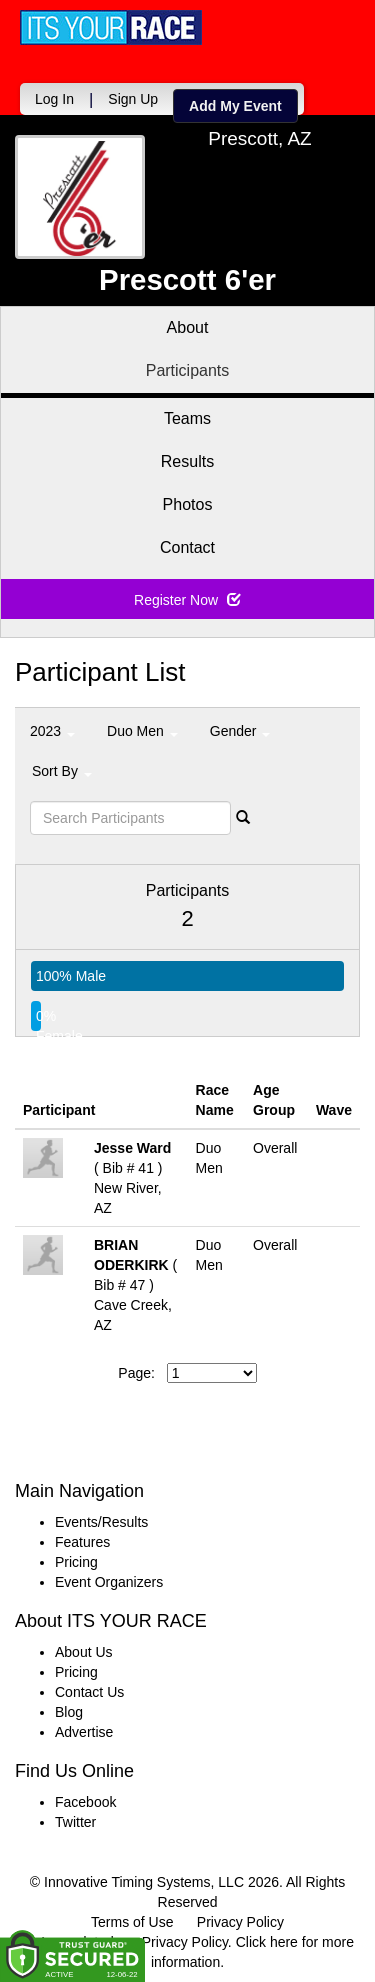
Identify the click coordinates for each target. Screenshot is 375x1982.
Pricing (76, 1562)
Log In (54, 99)
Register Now (187, 600)
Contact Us (89, 1692)
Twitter (75, 1822)
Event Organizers (109, 1582)
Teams (187, 418)
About (188, 327)
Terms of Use (132, 1922)
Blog (69, 1712)
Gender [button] (240, 731)
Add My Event (235, 106)
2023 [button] (52, 731)
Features (82, 1542)
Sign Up (133, 99)
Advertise (84, 1732)
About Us (84, 1652)
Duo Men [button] (142, 731)
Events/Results (101, 1522)
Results (187, 461)
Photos (188, 504)
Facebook (85, 1802)
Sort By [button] (62, 771)
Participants (188, 370)
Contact (187, 547)
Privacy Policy (240, 1922)
